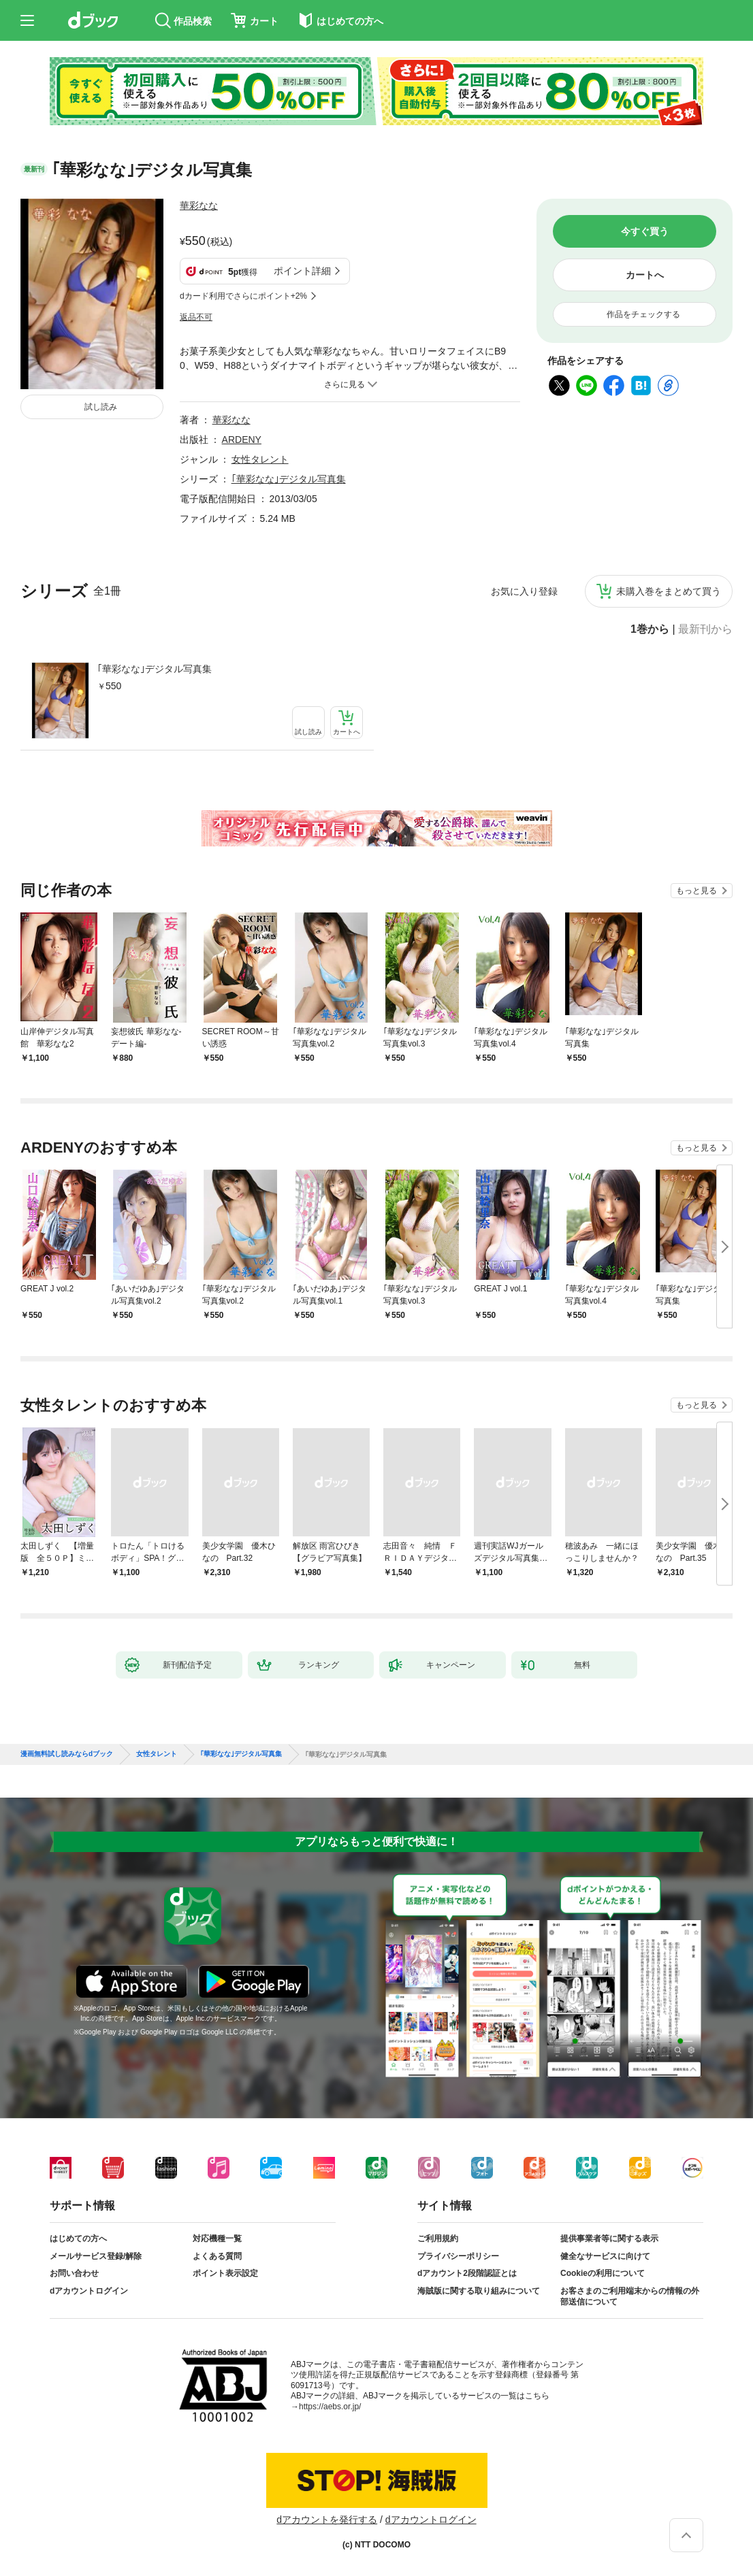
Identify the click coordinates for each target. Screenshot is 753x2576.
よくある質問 (217, 2256)
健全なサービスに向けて (605, 2256)
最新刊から (705, 629)
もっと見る (696, 890)
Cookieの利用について (602, 2273)
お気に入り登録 (524, 591)
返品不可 (196, 317)
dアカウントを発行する (326, 2519)
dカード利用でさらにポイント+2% (243, 296)
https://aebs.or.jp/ (330, 2406)
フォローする (227, 205)
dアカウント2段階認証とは (467, 2273)
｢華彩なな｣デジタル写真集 (154, 668)
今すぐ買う (645, 231)
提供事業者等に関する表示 (609, 2238)
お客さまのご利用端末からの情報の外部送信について (629, 2296)
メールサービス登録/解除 (96, 2256)
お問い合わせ (74, 2273)
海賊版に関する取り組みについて (478, 2291)
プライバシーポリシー (458, 2256)
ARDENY (241, 439)
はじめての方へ (78, 2238)
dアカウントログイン (89, 2291)
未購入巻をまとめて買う (668, 591)
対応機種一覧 (217, 2238)
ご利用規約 (437, 2238)
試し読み (100, 407)
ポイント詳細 (302, 270)
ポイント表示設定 (225, 2273)
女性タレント (260, 459)
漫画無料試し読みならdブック (66, 1754)
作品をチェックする (643, 314)
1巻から (649, 629)
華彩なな (199, 205)
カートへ (645, 274)
